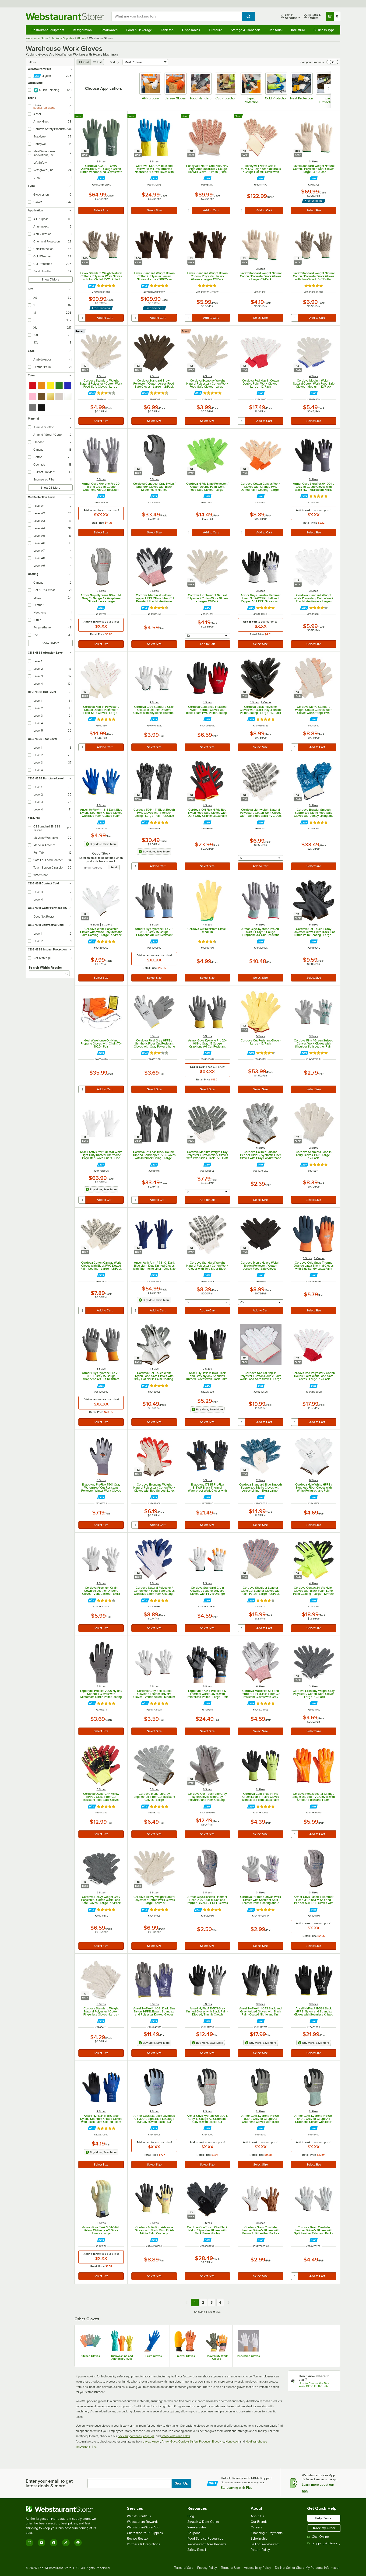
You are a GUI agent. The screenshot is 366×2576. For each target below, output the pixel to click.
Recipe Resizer (138, 2538)
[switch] (332, 62)
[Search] (66, 973)
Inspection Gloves (248, 2356)
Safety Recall (196, 2549)
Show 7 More (50, 279)
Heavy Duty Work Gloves (217, 2357)
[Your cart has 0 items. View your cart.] (333, 16)
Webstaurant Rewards (142, 2521)
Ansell (156, 2441)
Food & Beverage (139, 30)
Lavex (147, 2441)
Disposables (191, 30)
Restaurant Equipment (48, 30)
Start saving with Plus (236, 2487)
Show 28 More (50, 487)
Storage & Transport (245, 30)
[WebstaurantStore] (64, 2509)
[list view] (97, 62)
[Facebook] (53, 2542)
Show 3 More (50, 643)
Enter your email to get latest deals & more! (49, 2483)
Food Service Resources (205, 2538)
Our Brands (259, 2521)
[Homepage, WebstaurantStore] (65, 16)
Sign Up (181, 2483)
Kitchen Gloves (90, 2356)
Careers (256, 2527)
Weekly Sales (196, 2527)
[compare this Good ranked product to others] (186, 331)
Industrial (298, 30)
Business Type (324, 30)
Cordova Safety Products (194, 2441)
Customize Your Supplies (145, 2533)
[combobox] (177, 16)
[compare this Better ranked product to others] (80, 331)
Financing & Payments (267, 2533)
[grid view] (84, 62)
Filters (32, 62)
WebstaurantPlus (139, 2516)
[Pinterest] (78, 2542)
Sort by (114, 62)
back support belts (130, 2436)
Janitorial (275, 30)
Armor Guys (169, 2441)
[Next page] (228, 2302)
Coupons (194, 2533)
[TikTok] (66, 2542)
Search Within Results (45, 967)
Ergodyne (218, 2441)
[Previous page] (186, 2302)
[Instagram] (29, 2542)
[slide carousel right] (328, 88)
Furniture (215, 30)
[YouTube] (41, 2542)
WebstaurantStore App (143, 2527)
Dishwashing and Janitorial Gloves (122, 2357)
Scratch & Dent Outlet (203, 2521)
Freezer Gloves (185, 2356)
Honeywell (232, 2441)
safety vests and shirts (175, 2436)
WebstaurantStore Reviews (206, 2544)
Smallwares (109, 30)
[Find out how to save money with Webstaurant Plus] (101, 178)
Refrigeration (82, 30)
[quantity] (188, 210)
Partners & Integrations (143, 2544)
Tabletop (167, 30)
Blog (190, 2516)
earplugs (148, 2436)
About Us (257, 2516)
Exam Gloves (153, 2356)
